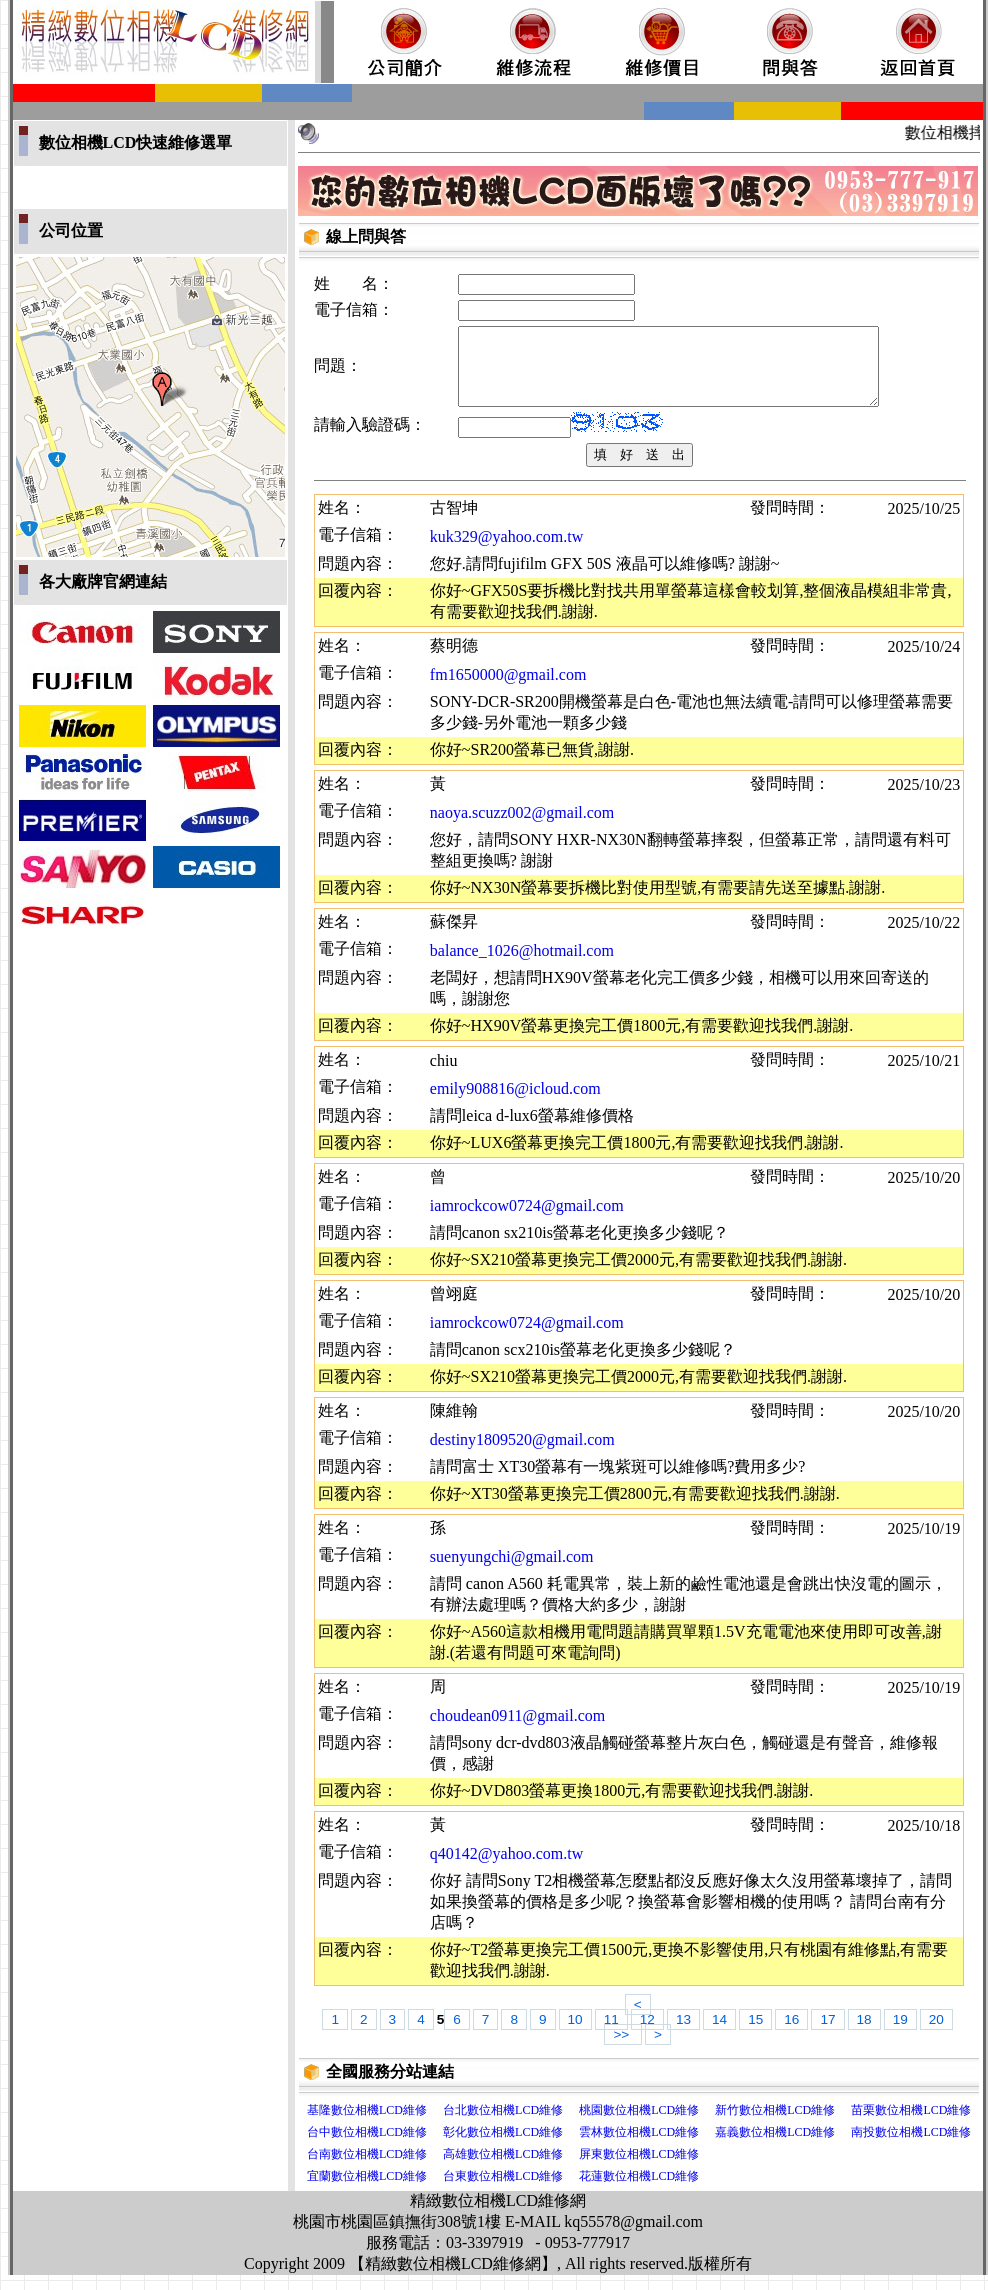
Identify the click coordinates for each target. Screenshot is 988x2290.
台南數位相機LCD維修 (367, 2169)
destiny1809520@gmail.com (522, 1454)
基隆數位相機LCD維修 (367, 2125)
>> (623, 2049)
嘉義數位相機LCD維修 (775, 2147)
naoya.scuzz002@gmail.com (522, 827)
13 (683, 2034)
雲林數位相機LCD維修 (639, 2147)
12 (647, 2034)
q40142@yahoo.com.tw (506, 1868)
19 (900, 2034)
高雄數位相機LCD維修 (503, 2169)
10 (575, 2034)
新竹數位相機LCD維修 (775, 2125)
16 (791, 2034)
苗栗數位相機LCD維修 (911, 2125)
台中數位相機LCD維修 (367, 2147)
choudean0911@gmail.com (517, 1730)
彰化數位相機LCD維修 (503, 2147)
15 (755, 2034)
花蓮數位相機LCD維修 (639, 2191)
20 (936, 2034)
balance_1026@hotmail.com (522, 965)
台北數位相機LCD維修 (503, 2125)
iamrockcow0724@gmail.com (527, 1220)
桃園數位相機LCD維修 (639, 2125)
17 (827, 2034)
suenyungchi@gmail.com (512, 1571)
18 (864, 2034)
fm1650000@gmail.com (508, 689)
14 (719, 2034)
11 (611, 2034)
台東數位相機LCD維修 (503, 2191)
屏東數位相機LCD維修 (639, 2169)
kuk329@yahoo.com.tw (506, 551)
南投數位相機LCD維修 (911, 2147)
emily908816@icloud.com (515, 1103)
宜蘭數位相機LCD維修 (367, 2191)
